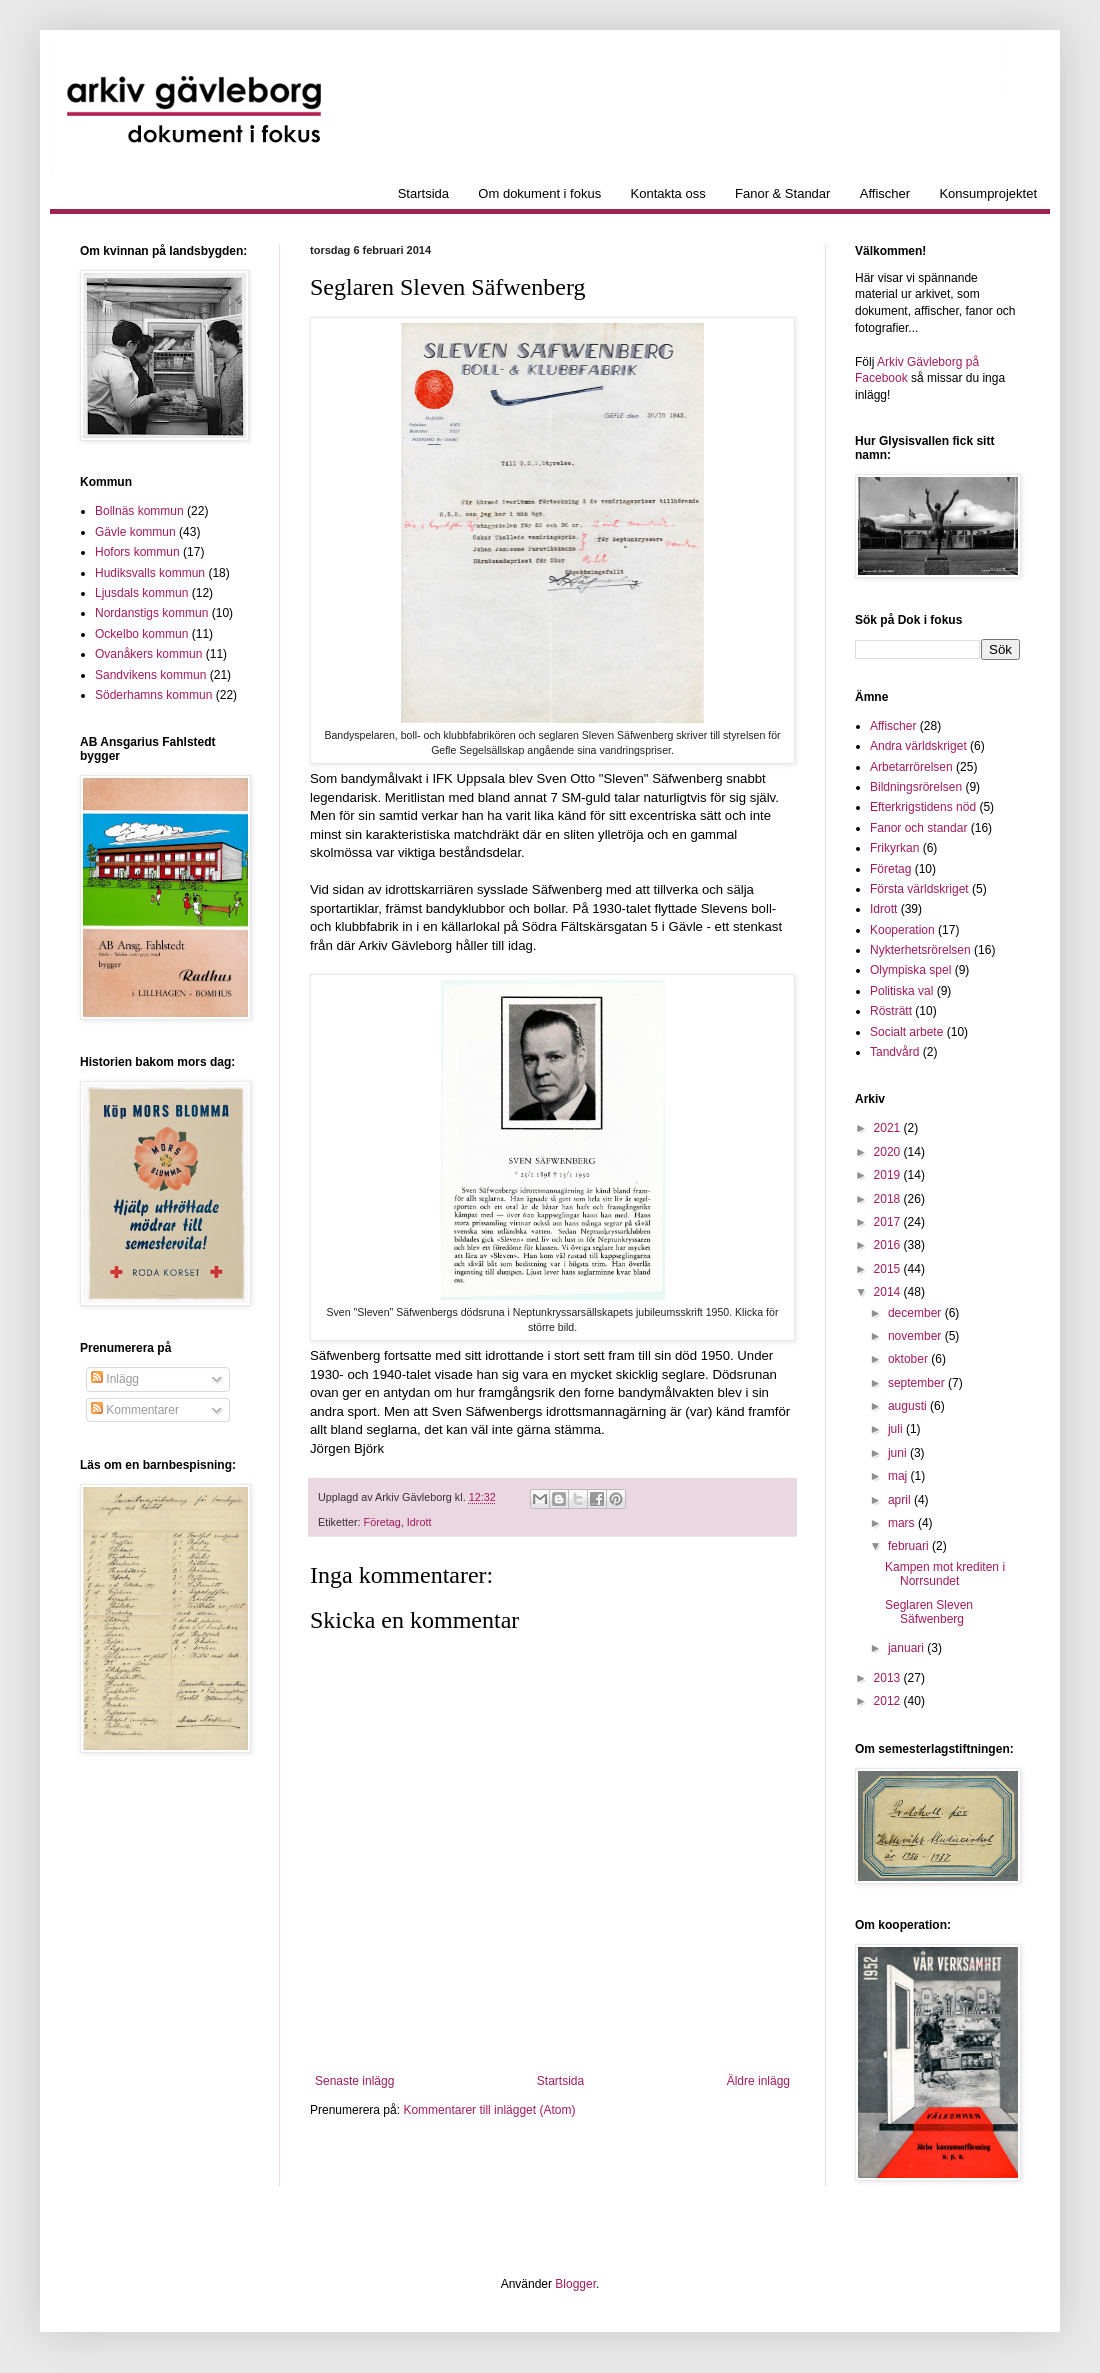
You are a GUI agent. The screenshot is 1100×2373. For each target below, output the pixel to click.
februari (910, 1546)
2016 (889, 1245)
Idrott (419, 1522)
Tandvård (894, 1052)
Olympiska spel (910, 970)
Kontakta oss (668, 193)
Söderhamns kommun (153, 695)
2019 (889, 1175)
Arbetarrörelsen (911, 767)
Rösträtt (891, 1011)
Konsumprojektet (988, 193)
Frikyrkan (894, 848)
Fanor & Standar (782, 193)
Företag (382, 1522)
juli (897, 1429)
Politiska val (901, 991)
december (916, 1313)
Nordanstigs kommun (151, 613)
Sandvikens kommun (150, 675)
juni (899, 1453)
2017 (889, 1222)
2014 (889, 1292)
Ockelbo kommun (141, 634)
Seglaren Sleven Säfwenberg (929, 1612)
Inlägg (115, 1379)
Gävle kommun (135, 532)
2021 (889, 1128)
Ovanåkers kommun (148, 654)
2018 (889, 1199)
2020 (889, 1152)
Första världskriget (919, 889)
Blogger (575, 2284)
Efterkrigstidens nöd (923, 807)
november (916, 1336)
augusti (909, 1406)
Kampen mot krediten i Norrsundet (945, 1574)
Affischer (885, 193)
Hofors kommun (137, 552)
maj (899, 1476)
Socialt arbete (906, 1032)
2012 (889, 1701)
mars (903, 1523)
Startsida (423, 193)
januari (907, 1648)
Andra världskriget (918, 746)
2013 (889, 1678)
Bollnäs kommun (139, 511)
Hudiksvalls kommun (150, 573)
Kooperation (902, 930)
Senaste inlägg (354, 2081)
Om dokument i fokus (539, 193)
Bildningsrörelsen (916, 787)
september (918, 1383)
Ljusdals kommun (141, 593)
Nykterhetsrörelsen (920, 950)
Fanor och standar (918, 828)
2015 (889, 1269)
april (901, 1500)
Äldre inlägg (758, 2081)
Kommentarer (135, 1410)
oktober (909, 1359)
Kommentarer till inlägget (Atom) (489, 2110)
